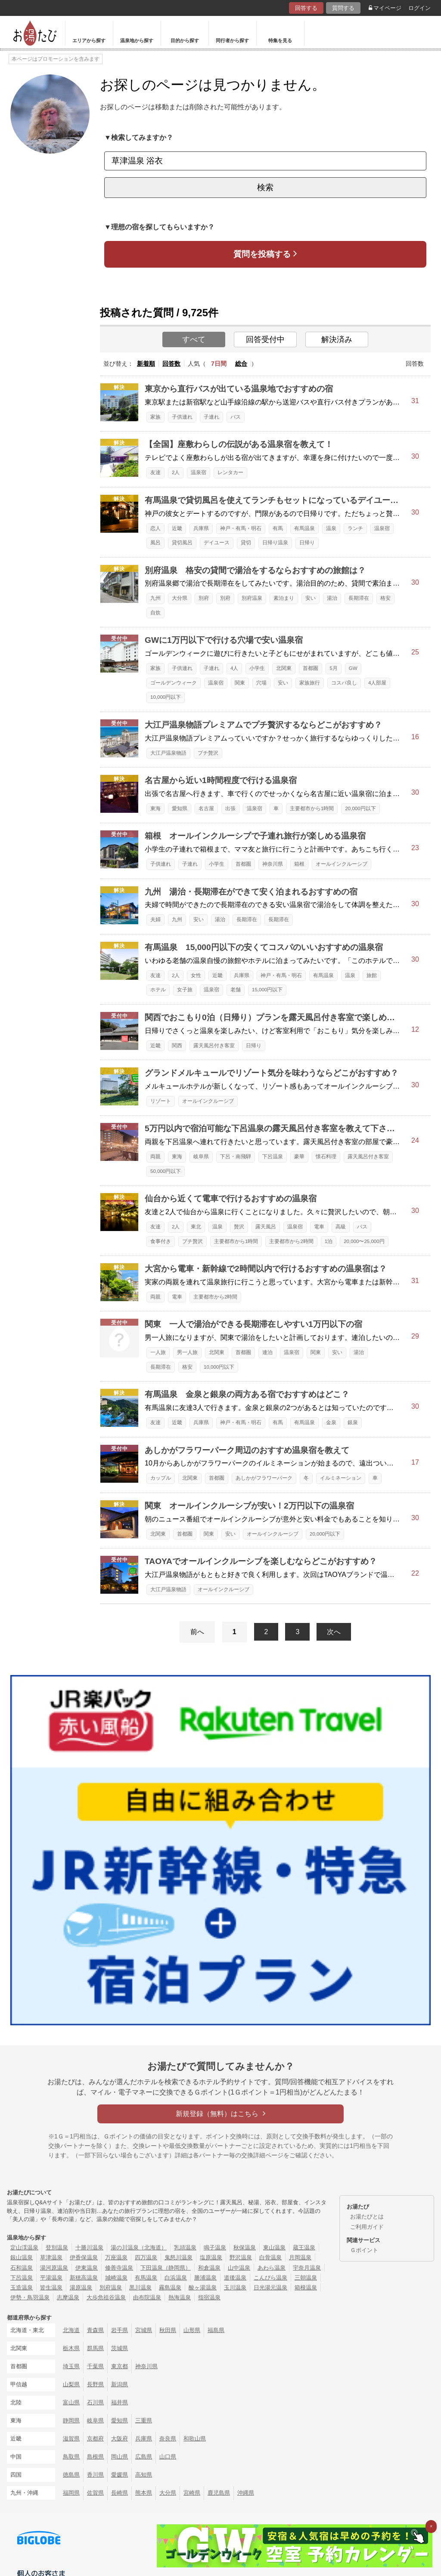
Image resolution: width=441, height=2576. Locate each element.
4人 (234, 668)
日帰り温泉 (275, 542)
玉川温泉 (235, 2287)
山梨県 (71, 2384)
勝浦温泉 (205, 2277)
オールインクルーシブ (341, 864)
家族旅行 (309, 682)
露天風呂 (265, 1226)
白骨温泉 (270, 2257)
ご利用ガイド (367, 2227)
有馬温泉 (304, 528)
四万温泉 (146, 2257)
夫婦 (155, 919)
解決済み (336, 339)
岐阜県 (201, 1156)
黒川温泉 (140, 2287)
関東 (240, 682)
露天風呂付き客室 (214, 1045)
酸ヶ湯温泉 (203, 2287)
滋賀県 (71, 2438)
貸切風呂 (182, 542)
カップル (160, 1478)
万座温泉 (116, 2257)
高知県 (143, 2474)
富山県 (71, 2402)
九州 (155, 598)
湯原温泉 (81, 2287)
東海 (155, 808)
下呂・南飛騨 (235, 1156)
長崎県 (119, 2493)
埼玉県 (71, 2366)
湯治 (332, 598)
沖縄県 (245, 2493)
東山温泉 (274, 2247)
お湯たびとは (367, 2216)
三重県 (143, 2420)
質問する (343, 8)
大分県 (179, 598)
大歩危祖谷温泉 (106, 2297)
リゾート (160, 1101)
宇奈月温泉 (307, 2267)
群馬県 (95, 2348)
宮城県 (143, 2330)
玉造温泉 (21, 2287)
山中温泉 (239, 2267)
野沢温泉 (241, 2257)
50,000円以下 (165, 1171)
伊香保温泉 (84, 2257)
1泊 (328, 1241)
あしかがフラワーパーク (264, 1478)
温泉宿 (198, 472)
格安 (385, 598)
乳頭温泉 (185, 2247)
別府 (204, 598)
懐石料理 (326, 1156)
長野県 (95, 2384)
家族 (155, 417)
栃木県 (71, 2348)
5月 (333, 668)
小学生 (257, 668)
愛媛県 (119, 2474)
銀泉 (353, 1422)
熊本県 (143, 2493)
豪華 (299, 1156)
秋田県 (167, 2330)
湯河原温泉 (54, 2267)
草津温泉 (51, 2257)
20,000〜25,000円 (364, 1241)
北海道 (71, 2330)
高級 (340, 1226)
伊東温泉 (86, 2267)
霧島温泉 (170, 2287)
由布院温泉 (147, 2297)
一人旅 (158, 1352)
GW (353, 668)
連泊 (267, 1352)
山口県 (167, 2456)
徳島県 (71, 2474)
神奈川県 (272, 864)
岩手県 (119, 2330)
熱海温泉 (179, 2297)
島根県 (95, 2456)
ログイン (419, 8)
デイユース (217, 542)
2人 (176, 472)
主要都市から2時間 (291, 1241)
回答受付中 (265, 339)
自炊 (155, 612)
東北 (196, 1226)
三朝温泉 (306, 2277)
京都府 (95, 2438)
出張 (230, 808)
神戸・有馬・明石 (240, 528)
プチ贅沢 (208, 753)
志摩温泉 (68, 2297)
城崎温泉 (116, 2277)
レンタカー (230, 472)
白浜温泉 (176, 2277)
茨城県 (119, 2348)
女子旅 (185, 989)
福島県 (216, 2330)
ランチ (355, 528)
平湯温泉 (51, 2277)
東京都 (119, 2366)
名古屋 (206, 808)
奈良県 (167, 2438)
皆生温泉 (51, 2287)
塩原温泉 (211, 2257)
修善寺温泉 (119, 2267)
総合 (241, 363)
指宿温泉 (209, 2297)
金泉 (331, 1422)
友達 (155, 472)
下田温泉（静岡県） (165, 2267)
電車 (319, 1226)
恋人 (155, 528)
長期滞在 (358, 598)
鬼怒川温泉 (179, 2257)
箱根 (299, 864)
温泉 (331, 528)
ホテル (158, 989)
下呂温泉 (272, 1156)
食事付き (160, 1241)
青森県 (95, 2330)
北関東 (284, 668)
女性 (196, 975)
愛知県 (179, 808)
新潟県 (119, 2384)
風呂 (155, 542)
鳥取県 (71, 2456)
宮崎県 (191, 2493)
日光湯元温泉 (270, 2287)
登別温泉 (57, 2247)
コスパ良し (344, 682)
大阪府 (119, 2438)
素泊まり (283, 598)
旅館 (371, 975)
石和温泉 (21, 2267)
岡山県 (119, 2456)
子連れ (211, 417)
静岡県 (71, 2420)
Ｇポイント (364, 2250)
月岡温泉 (300, 2257)
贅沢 (239, 1226)
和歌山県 (194, 2438)
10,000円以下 (165, 697)
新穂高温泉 (84, 2277)
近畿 (177, 528)
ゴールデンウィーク (173, 682)
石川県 (95, 2402)
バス (235, 417)
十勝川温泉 (89, 2247)
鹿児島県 (219, 2493)
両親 (155, 1156)
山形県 (191, 2330)
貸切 (246, 542)
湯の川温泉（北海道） (139, 2247)
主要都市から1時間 (312, 808)
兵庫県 (201, 528)
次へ (334, 1631)
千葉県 (95, 2366)
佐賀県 (95, 2493)
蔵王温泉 (304, 2247)
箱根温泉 (306, 2287)
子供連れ (182, 417)
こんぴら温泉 (270, 2277)
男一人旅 (187, 1352)
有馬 (278, 528)
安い (310, 598)
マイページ (385, 8)
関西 (177, 1045)
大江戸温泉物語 (168, 753)
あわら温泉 (272, 2267)
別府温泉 (252, 598)
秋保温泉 (244, 2247)
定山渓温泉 (24, 2247)
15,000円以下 (267, 989)
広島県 (143, 2456)
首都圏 (310, 668)
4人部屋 (377, 682)
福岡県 (71, 2493)
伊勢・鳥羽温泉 (30, 2297)
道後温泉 (235, 2277)
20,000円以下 (360, 808)
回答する (306, 8)
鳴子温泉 (215, 2247)
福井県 (119, 2402)
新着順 (146, 363)
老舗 (235, 989)
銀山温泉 (21, 2257)
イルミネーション (340, 1478)
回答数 (171, 363)
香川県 (95, 2474)
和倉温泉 (209, 2267)
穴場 (261, 682)
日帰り (307, 542)
